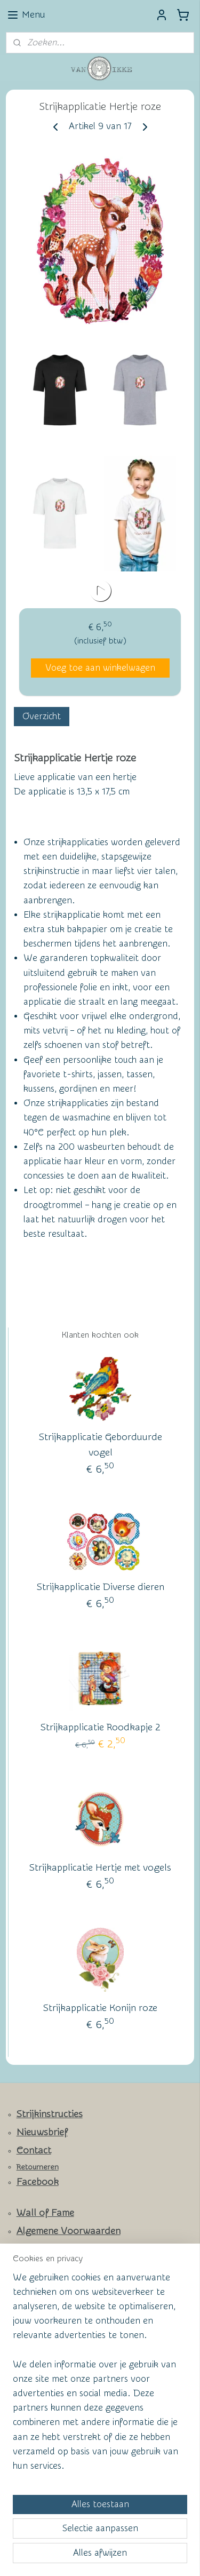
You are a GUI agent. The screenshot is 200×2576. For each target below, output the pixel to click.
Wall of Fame (45, 2213)
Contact (34, 2150)
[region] (100, 2376)
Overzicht (41, 716)
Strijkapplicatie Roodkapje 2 (101, 1727)
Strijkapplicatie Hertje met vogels (100, 1867)
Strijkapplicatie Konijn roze (100, 2008)
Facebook (38, 2182)
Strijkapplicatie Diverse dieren (100, 1587)
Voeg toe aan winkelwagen (100, 668)
